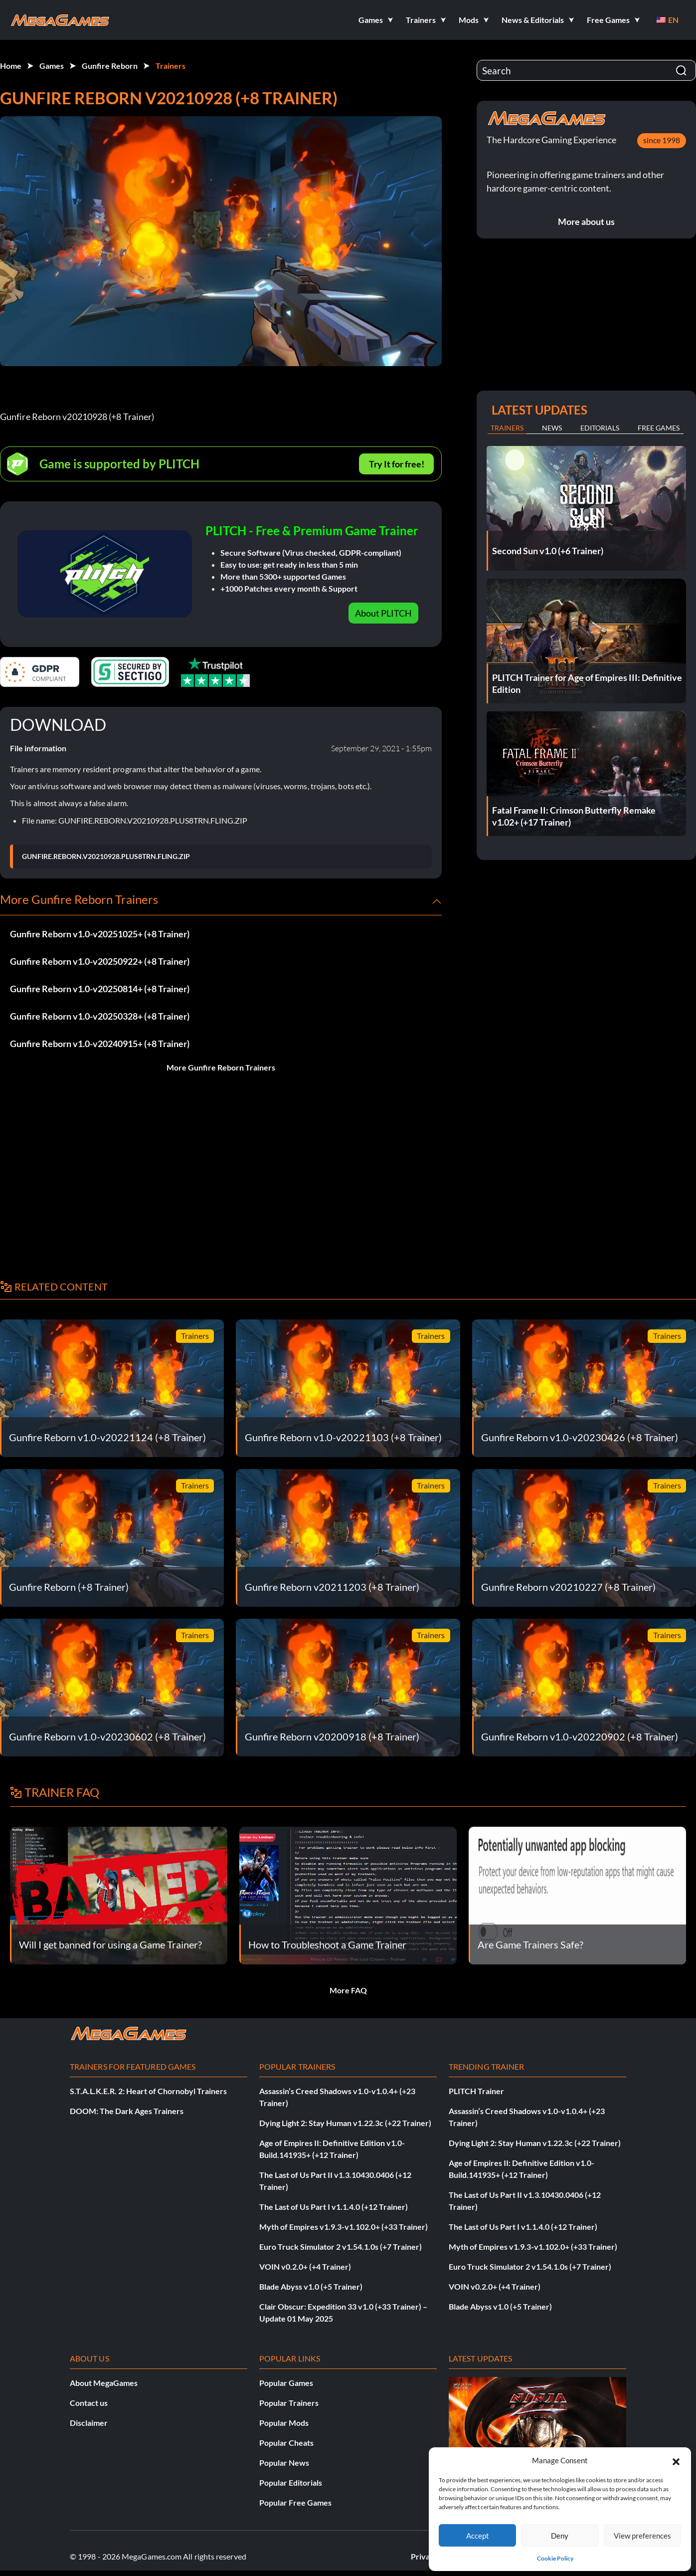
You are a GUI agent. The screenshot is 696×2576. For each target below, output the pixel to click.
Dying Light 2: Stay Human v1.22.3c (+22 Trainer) (345, 2123)
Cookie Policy (555, 2558)
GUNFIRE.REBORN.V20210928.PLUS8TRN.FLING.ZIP (106, 856)
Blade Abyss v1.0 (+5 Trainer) (310, 2286)
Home (10, 65)
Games (51, 65)
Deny (559, 2535)
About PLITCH (383, 613)
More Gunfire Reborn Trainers (221, 1067)
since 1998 (661, 140)
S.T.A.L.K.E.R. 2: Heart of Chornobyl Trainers (148, 2091)
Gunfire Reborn (110, 65)
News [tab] (552, 428)
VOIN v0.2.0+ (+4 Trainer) (305, 2266)
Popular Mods (284, 2422)
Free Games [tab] (659, 428)
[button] (676, 2460)
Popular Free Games (295, 2502)
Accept (477, 2535)
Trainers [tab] (507, 428)
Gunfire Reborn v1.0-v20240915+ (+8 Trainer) (99, 1043)
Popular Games (286, 2382)
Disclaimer (89, 2422)
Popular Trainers (289, 2402)
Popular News (284, 2462)
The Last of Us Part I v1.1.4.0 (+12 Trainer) (333, 2206)
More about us (586, 221)
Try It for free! (396, 463)
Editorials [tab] (599, 428)
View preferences (642, 2535)
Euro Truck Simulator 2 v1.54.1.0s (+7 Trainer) (340, 2246)
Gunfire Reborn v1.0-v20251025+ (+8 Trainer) (99, 933)
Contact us (89, 2402)
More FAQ (348, 1990)
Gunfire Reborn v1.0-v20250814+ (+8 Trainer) (99, 988)
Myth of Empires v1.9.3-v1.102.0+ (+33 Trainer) (343, 2226)
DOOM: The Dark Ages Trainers (126, 2111)
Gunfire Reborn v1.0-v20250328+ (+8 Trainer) (99, 1016)
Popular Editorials (290, 2482)
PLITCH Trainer (476, 2091)
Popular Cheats (286, 2442)
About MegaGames (104, 2382)
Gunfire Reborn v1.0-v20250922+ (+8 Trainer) (99, 961)
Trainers (170, 65)
